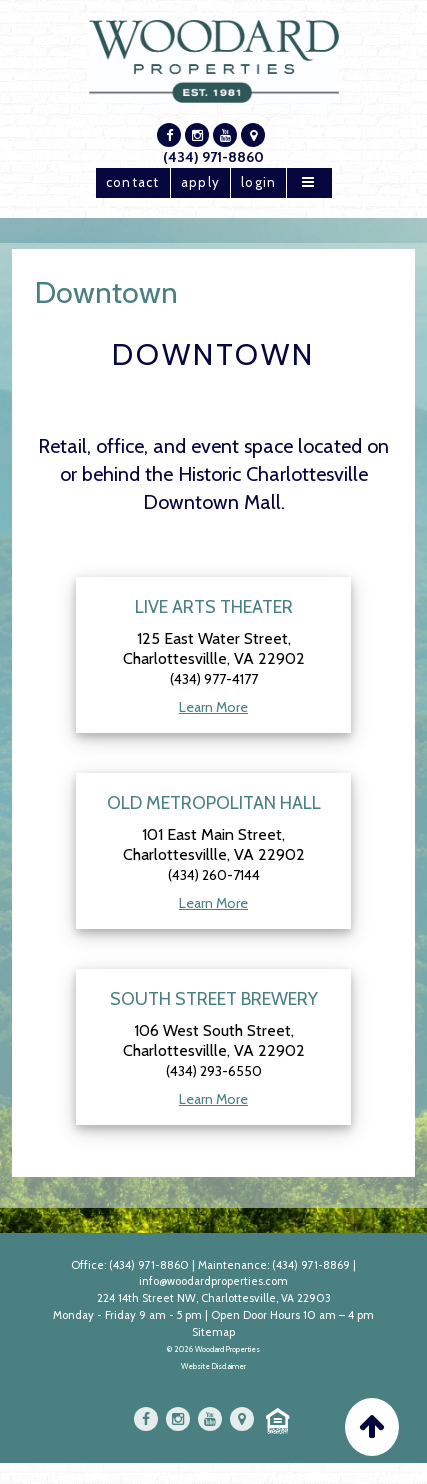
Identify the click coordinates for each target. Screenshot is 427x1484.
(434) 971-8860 (213, 157)
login (258, 182)
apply (200, 182)
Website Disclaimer (213, 1366)
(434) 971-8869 (311, 1265)
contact (133, 182)
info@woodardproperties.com (213, 1281)
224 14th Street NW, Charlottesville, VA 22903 (214, 1298)
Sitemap (213, 1332)
